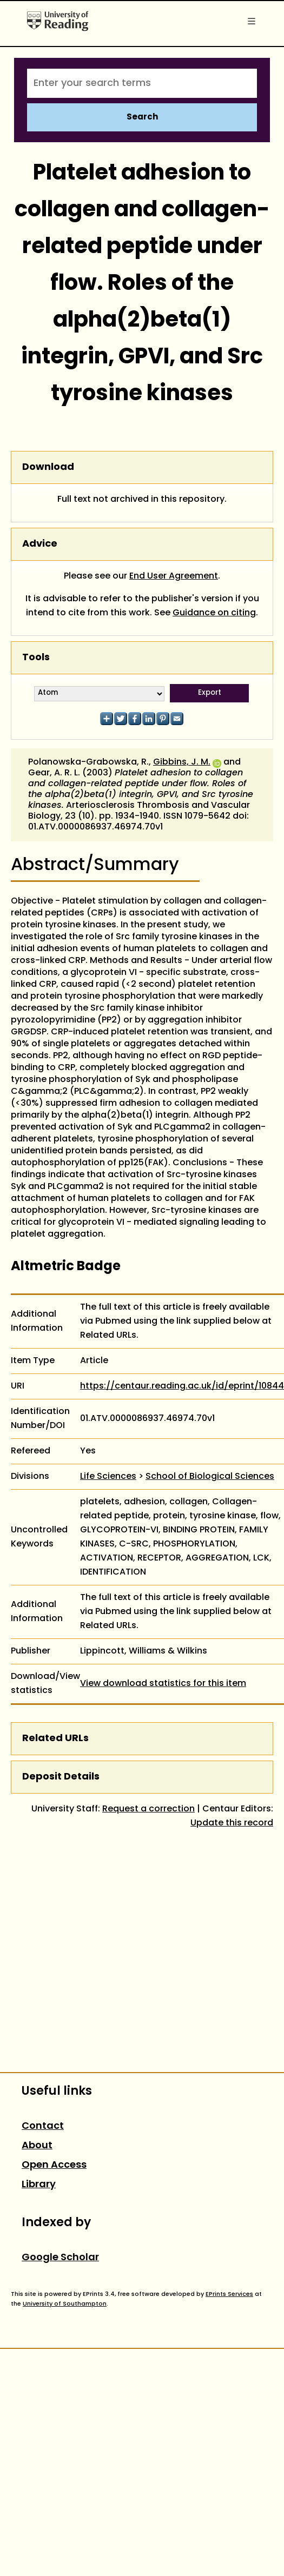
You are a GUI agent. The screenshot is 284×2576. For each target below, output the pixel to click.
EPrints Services (229, 2294)
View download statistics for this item (163, 1684)
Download (48, 467)
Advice (39, 544)
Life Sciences (108, 1477)
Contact (43, 2126)
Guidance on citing (214, 613)
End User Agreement (173, 576)
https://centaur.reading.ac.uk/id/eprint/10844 (182, 1386)
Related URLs (55, 1738)
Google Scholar (60, 2257)
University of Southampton (65, 2304)
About (37, 2145)
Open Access (54, 2165)
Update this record (231, 1823)
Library (39, 2184)
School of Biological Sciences (210, 1477)
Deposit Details (61, 1777)
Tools (36, 657)
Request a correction (148, 1809)
